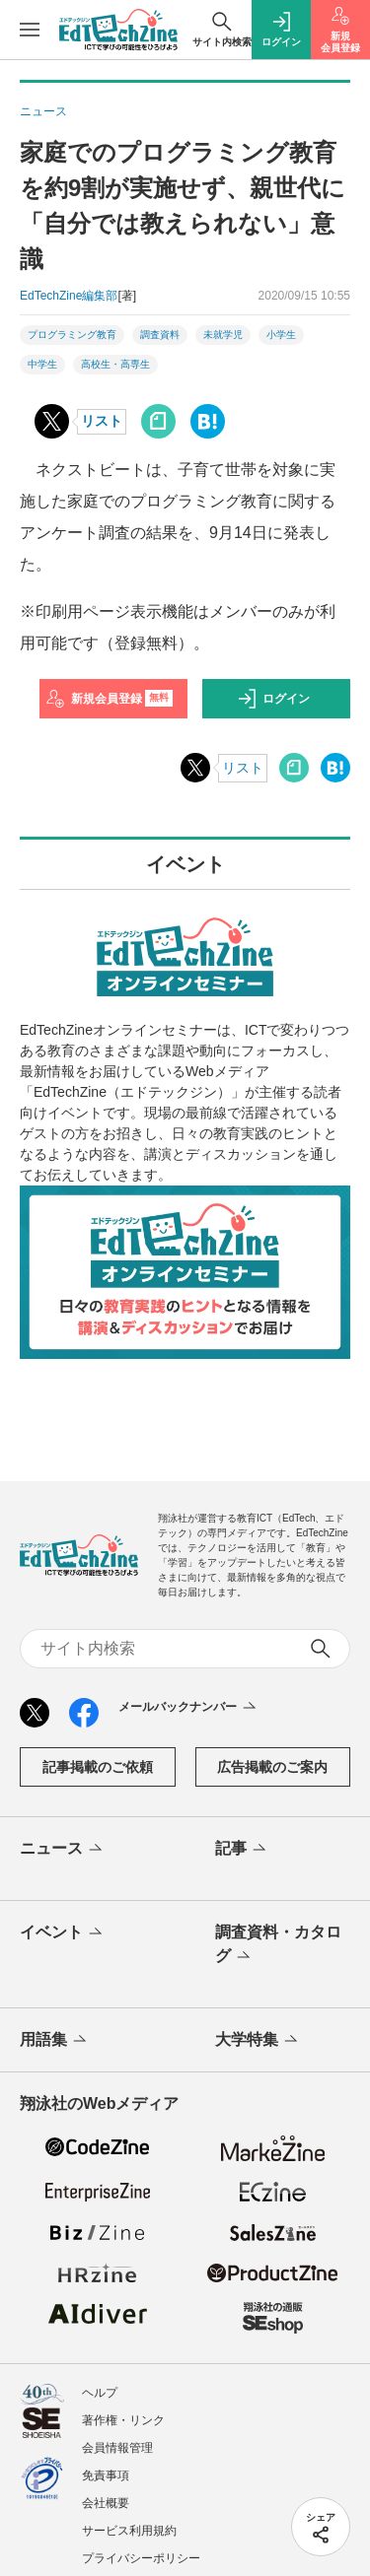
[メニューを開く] (29, 29)
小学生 (281, 334)
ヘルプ (99, 2393)
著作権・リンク (123, 2420)
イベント (63, 1933)
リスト (101, 421)
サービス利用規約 (129, 2531)
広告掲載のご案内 (272, 1767)
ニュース (63, 1850)
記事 (242, 1850)
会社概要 (105, 2503)
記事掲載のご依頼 (97, 1767)
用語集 (55, 2041)
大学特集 (258, 2041)
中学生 (42, 364)
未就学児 (223, 334)
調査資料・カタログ (278, 1945)
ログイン (273, 699)
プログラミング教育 (72, 334)
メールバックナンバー (188, 1708)
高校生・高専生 (115, 364)
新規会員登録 (109, 699)
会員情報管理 (117, 2448)
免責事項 (105, 2475)
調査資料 (160, 334)
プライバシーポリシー (141, 2558)
